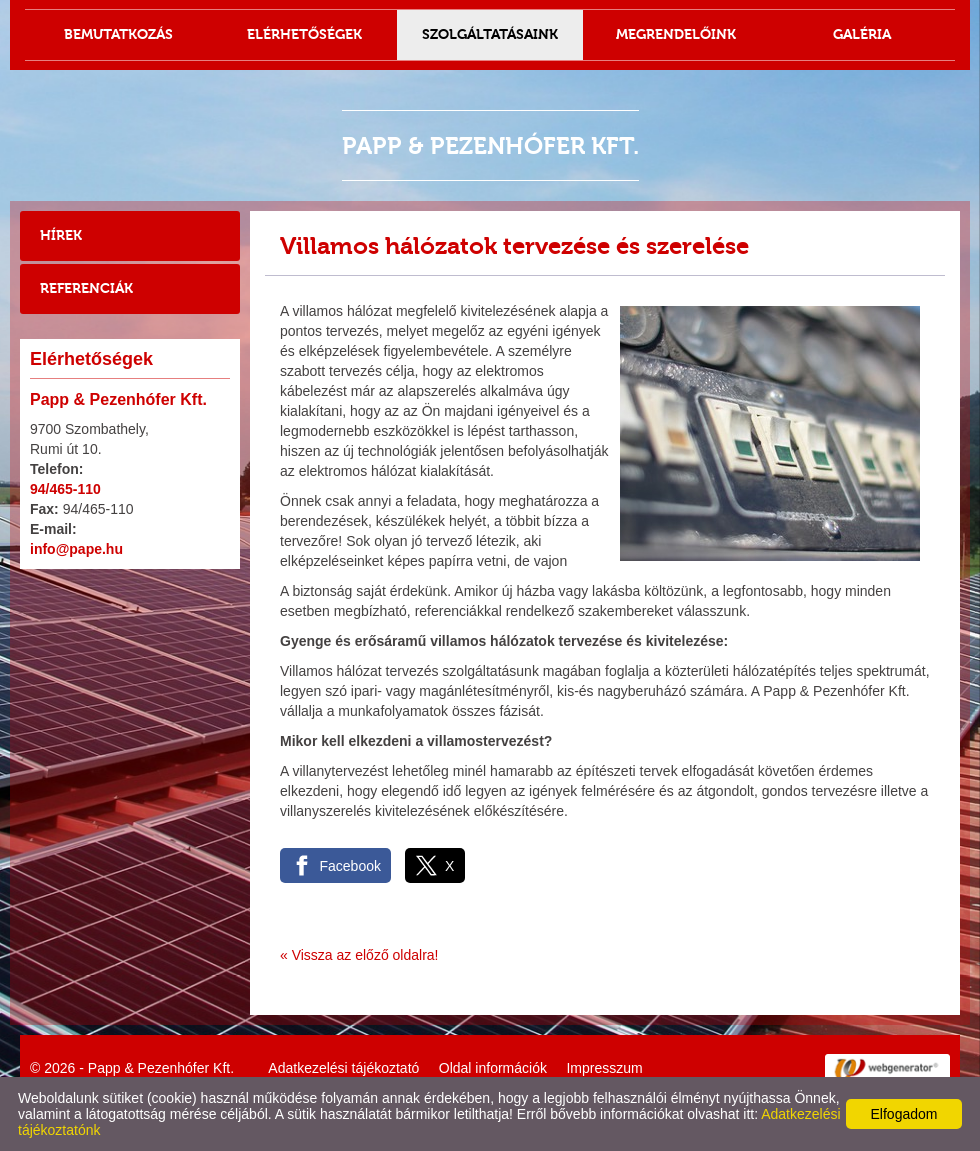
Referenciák (86, 288)
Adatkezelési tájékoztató (343, 1068)
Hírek (61, 235)
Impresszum (604, 1068)
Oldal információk (493, 1068)
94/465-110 (65, 489)
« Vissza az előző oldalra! (359, 955)
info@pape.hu (76, 549)
